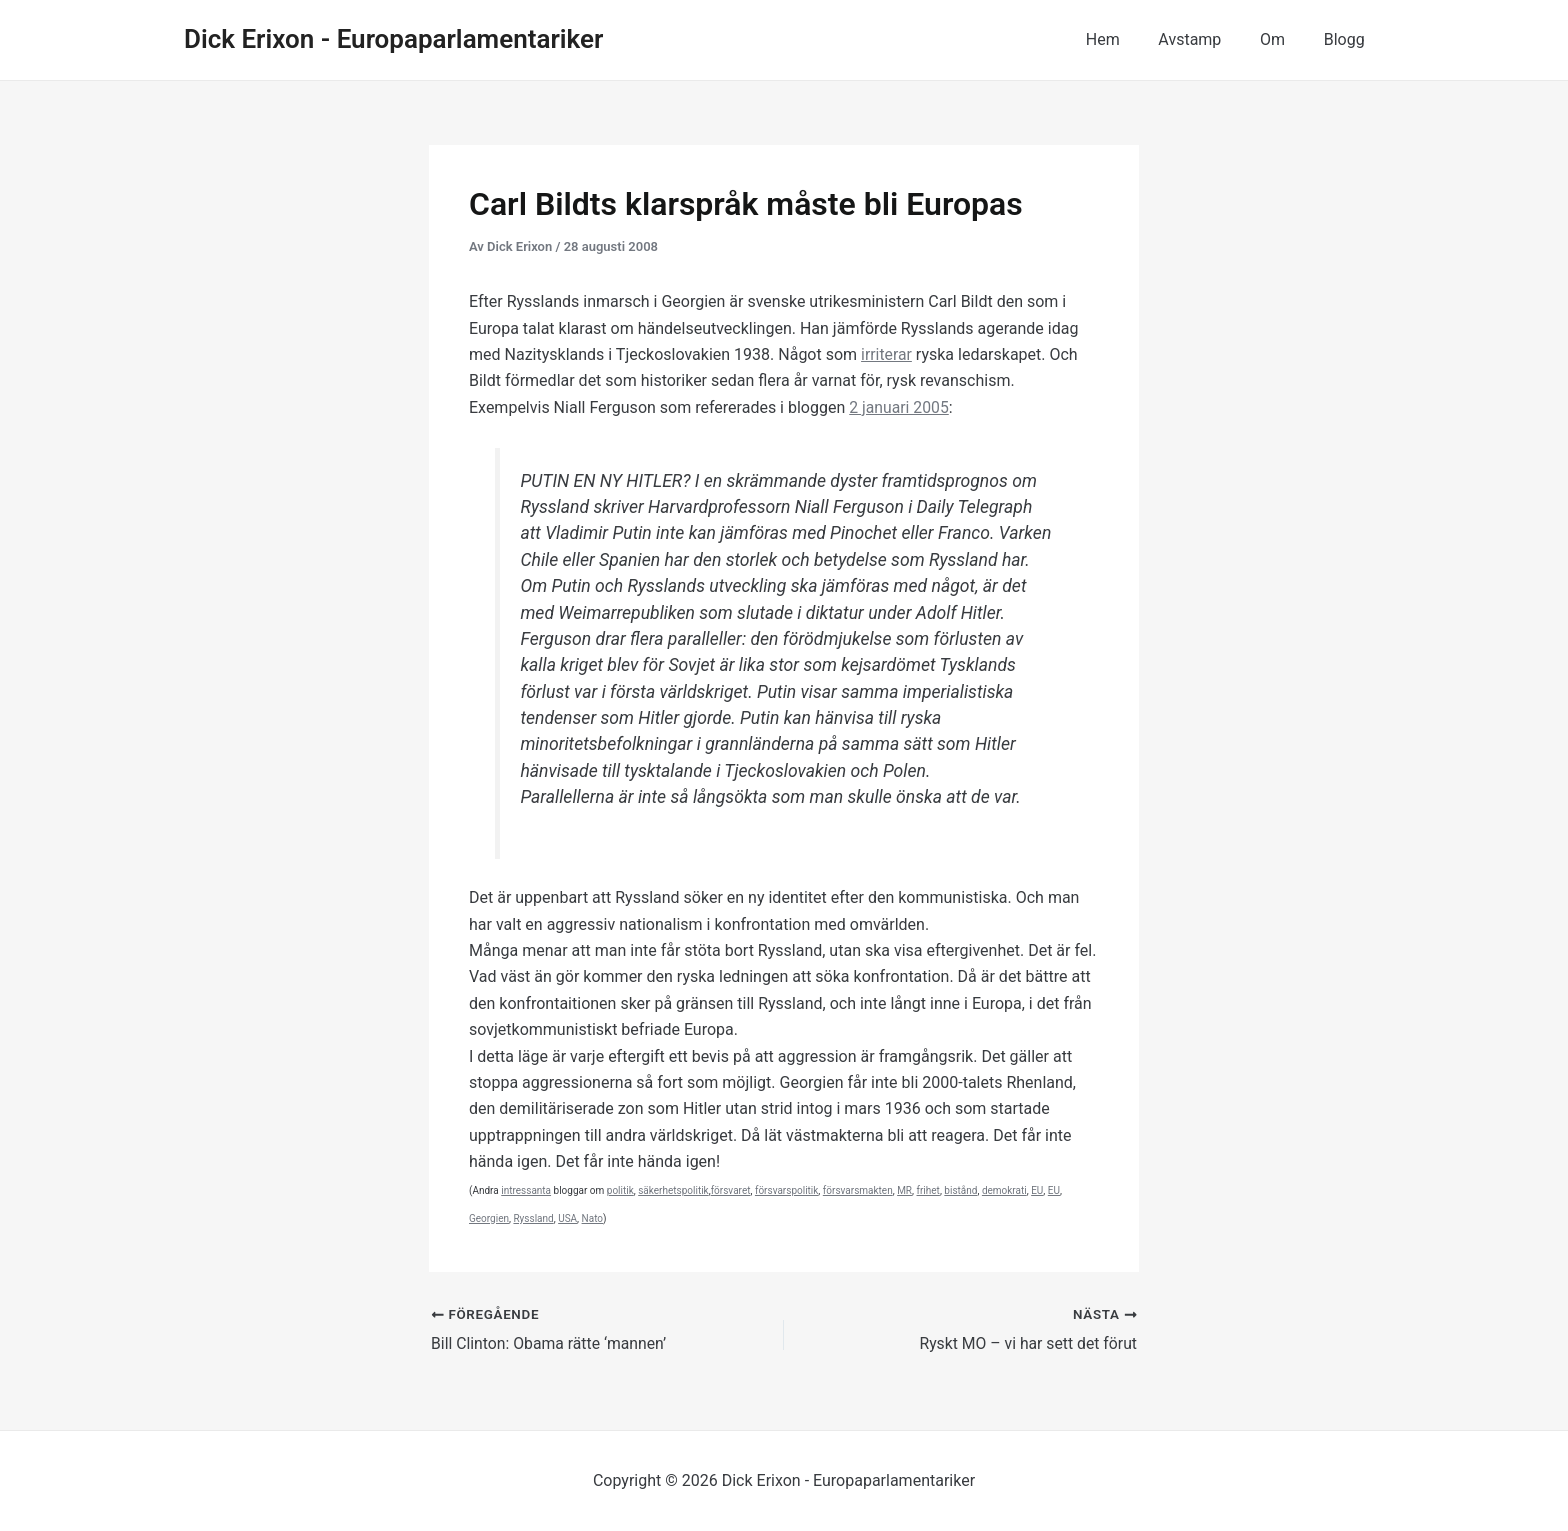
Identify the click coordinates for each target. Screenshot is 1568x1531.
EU (1037, 1190)
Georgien (489, 1218)
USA (567, 1218)
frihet (928, 1190)
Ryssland (533, 1218)
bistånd (960, 1190)
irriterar (887, 354)
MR (904, 1190)
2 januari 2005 (899, 407)
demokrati (1004, 1190)
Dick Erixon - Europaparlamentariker (393, 39)
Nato (592, 1218)
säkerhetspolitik (673, 1190)
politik (620, 1190)
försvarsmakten (858, 1190)
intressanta (526, 1190)
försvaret (731, 1190)
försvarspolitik (786, 1190)
